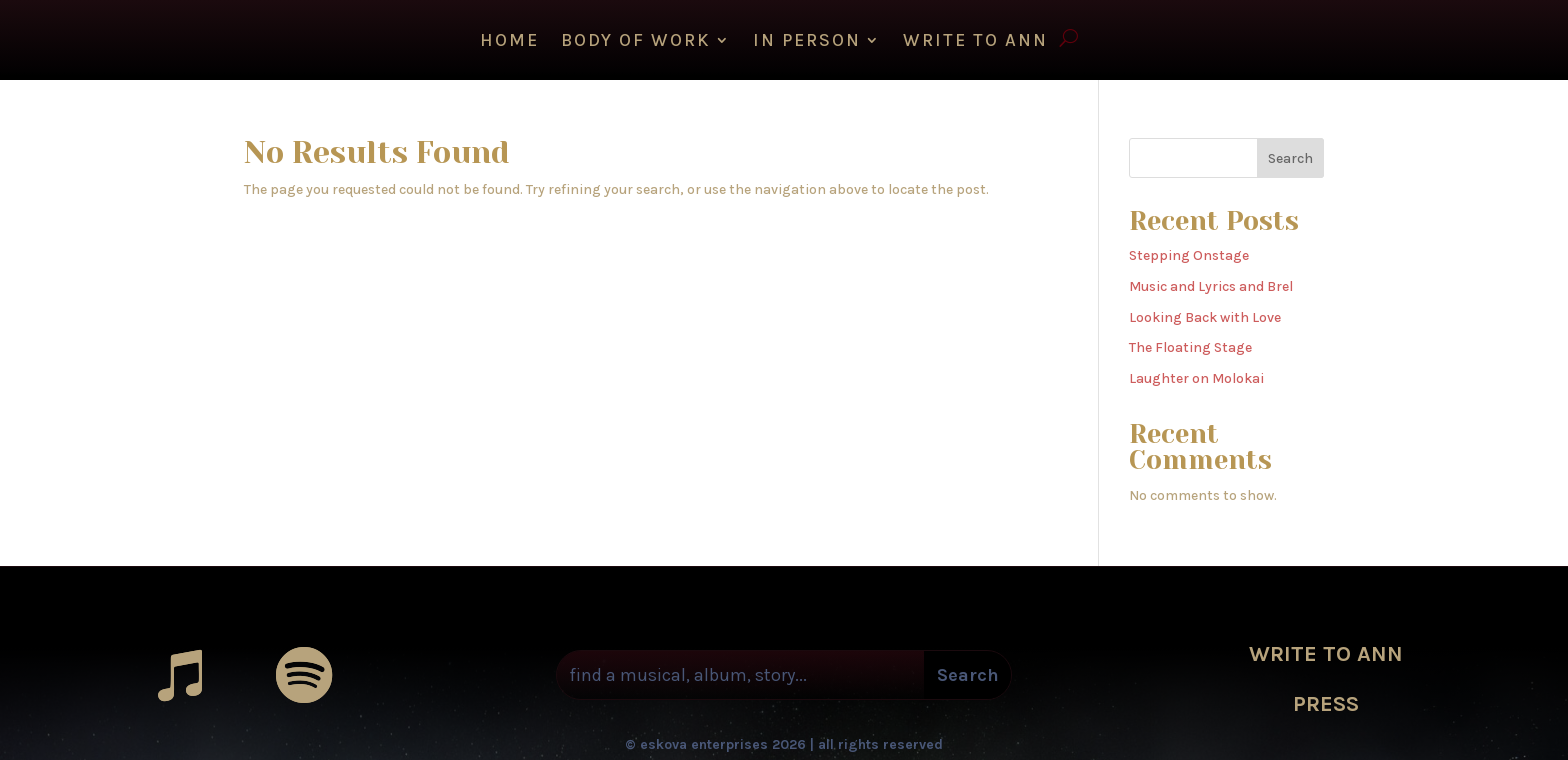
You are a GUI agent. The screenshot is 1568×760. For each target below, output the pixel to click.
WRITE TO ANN (975, 42)
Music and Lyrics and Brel (1211, 281)
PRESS (1326, 699)
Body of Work (636, 42)
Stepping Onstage (1189, 250)
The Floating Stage (1190, 342)
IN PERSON (807, 42)
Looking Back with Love (1205, 312)
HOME (509, 42)
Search (1290, 153)
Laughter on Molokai (1196, 373)
